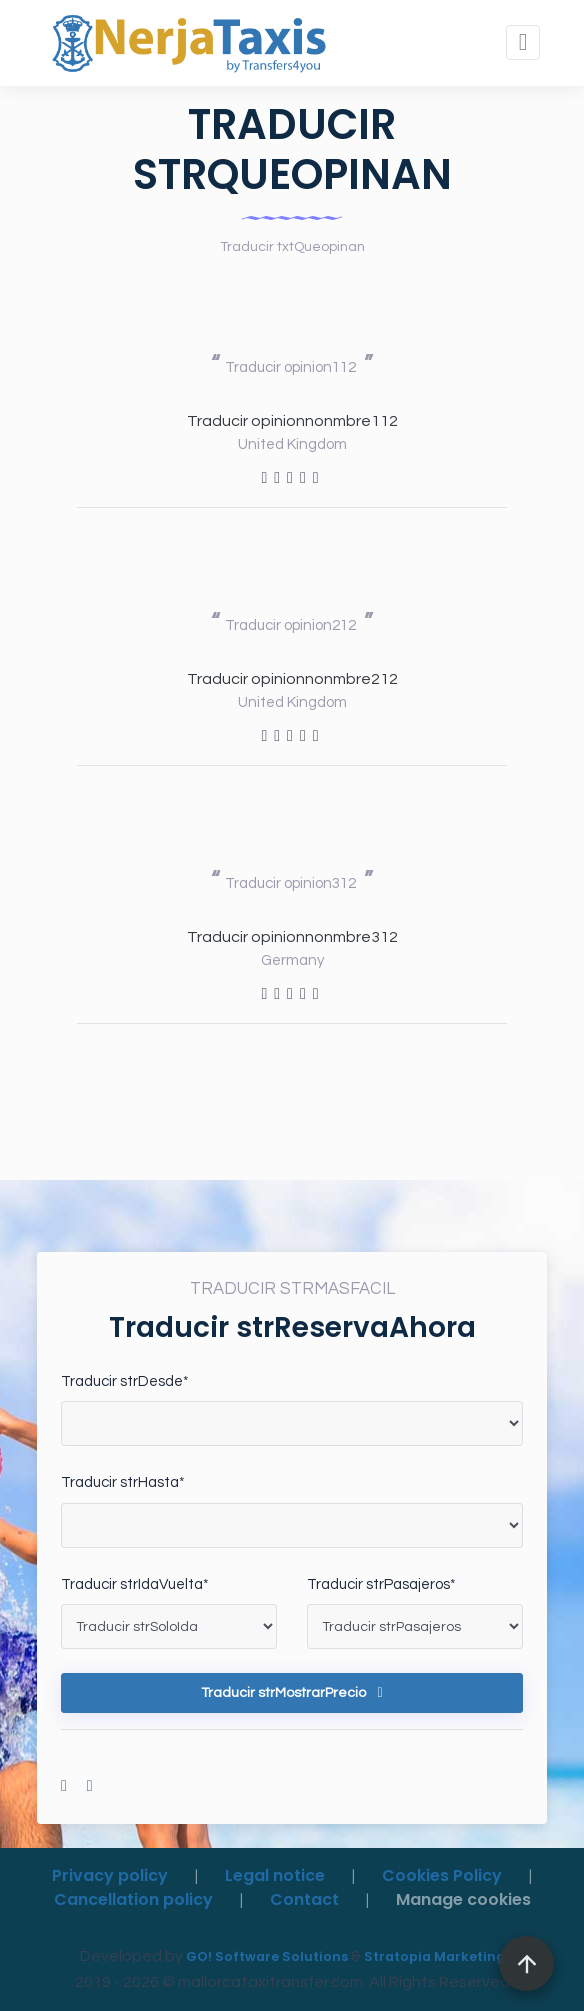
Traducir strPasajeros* (381, 1584)
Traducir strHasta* (123, 1482)
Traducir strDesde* (125, 1381)
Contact (304, 1899)
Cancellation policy (133, 1899)
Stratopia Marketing (434, 1956)
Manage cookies (463, 1899)
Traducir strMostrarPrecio (291, 1693)
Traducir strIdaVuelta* (135, 1584)
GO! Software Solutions (267, 1956)
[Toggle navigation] (523, 42)
